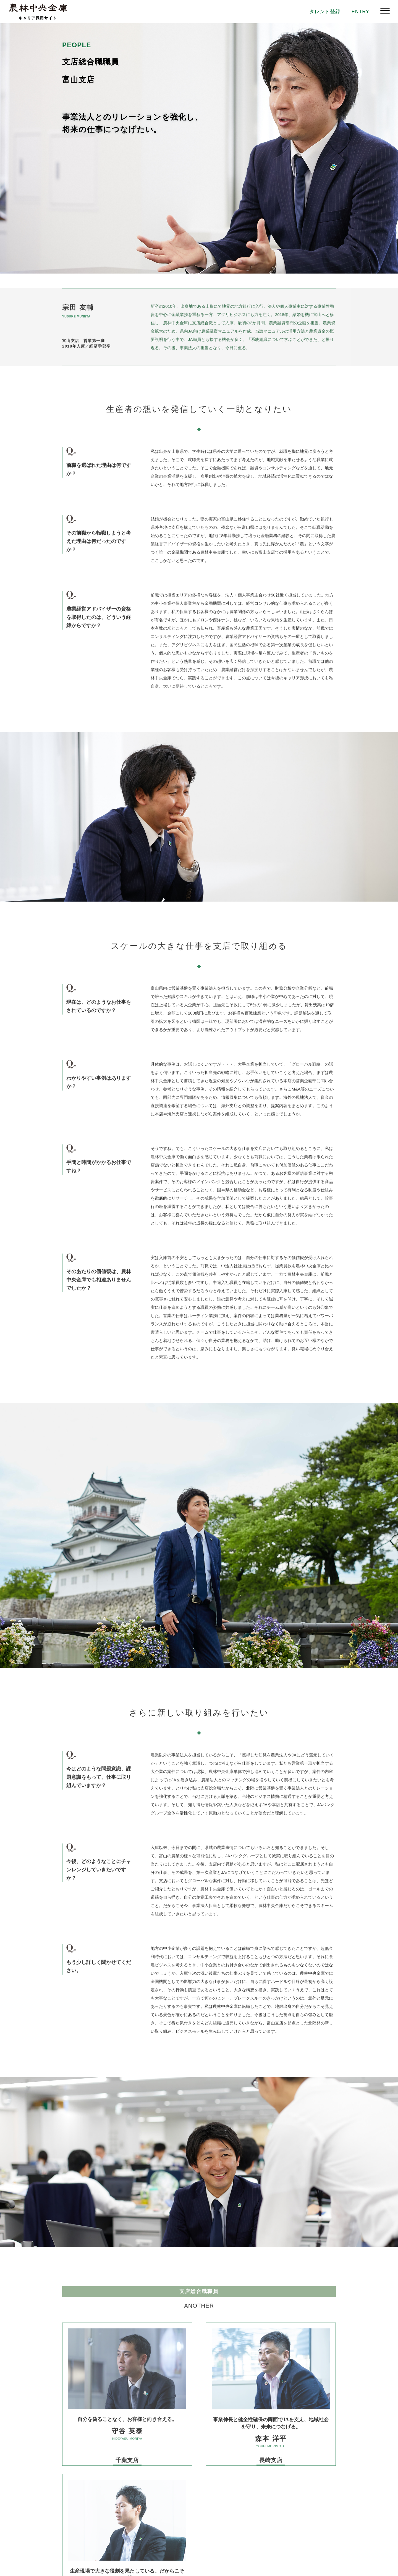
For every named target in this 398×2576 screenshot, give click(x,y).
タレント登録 (320, 12)
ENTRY (359, 12)
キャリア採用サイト (38, 18)
